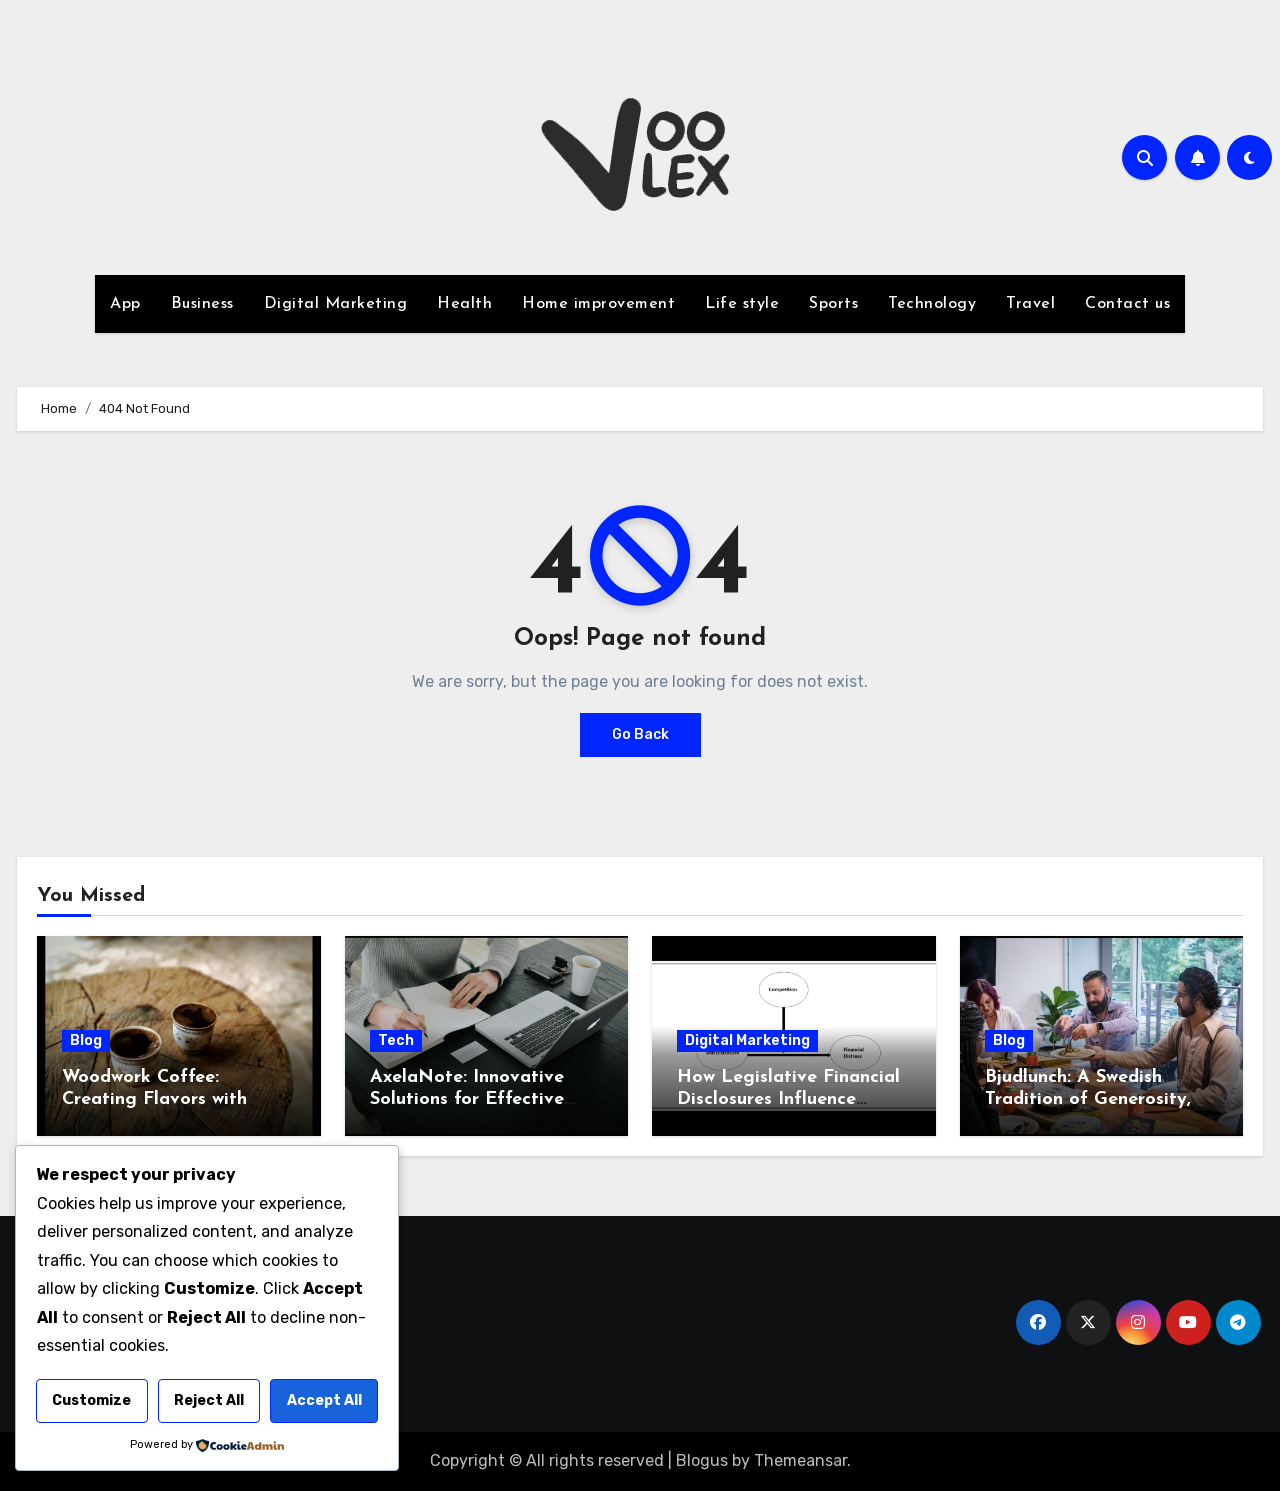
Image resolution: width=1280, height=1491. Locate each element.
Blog (86, 1040)
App (125, 304)
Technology (932, 304)
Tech (396, 1040)
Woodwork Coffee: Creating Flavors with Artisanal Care (154, 1099)
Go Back (640, 734)
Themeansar (800, 1460)
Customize (91, 1400)
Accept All (324, 1400)
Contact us (1127, 304)
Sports (833, 304)
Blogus (702, 1460)
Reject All (209, 1400)
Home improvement (598, 304)
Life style (742, 304)
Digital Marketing (336, 304)
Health (464, 304)
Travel (1030, 304)
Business (202, 304)
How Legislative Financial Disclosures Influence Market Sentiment (788, 1099)
